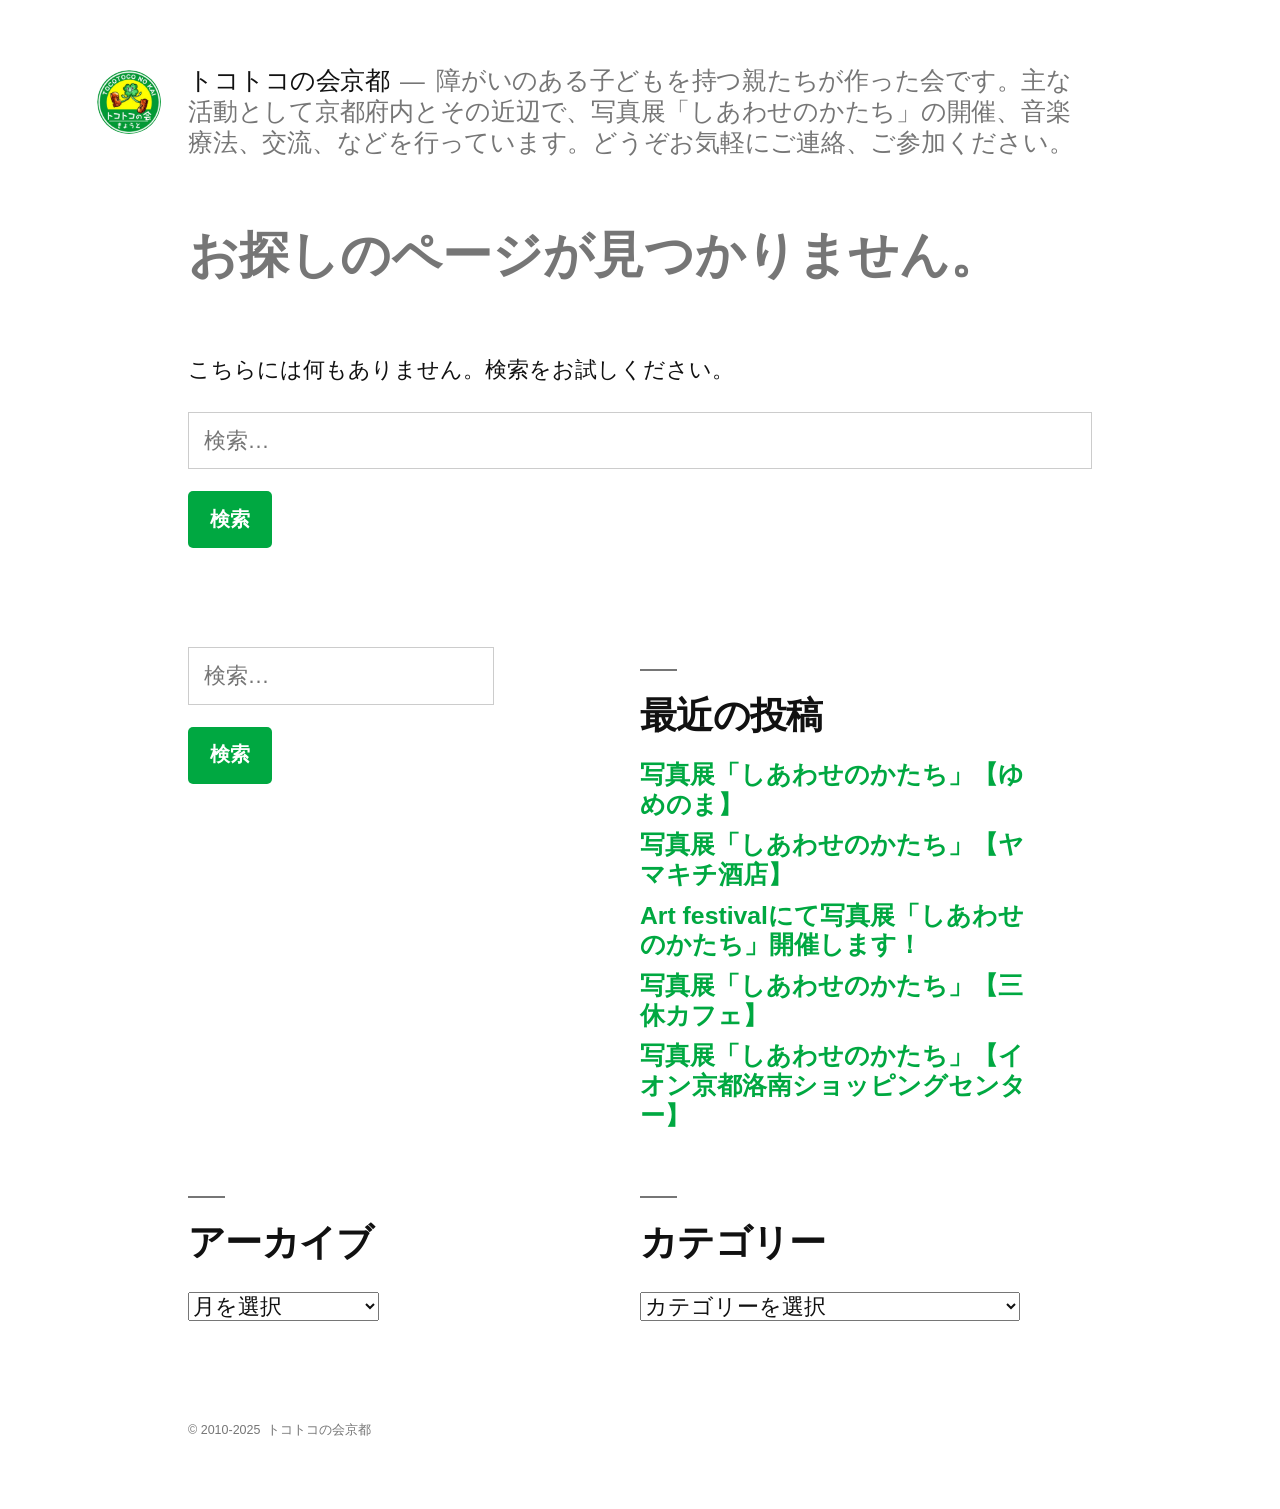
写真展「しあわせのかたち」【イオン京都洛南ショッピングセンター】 (833, 1085)
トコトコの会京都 (288, 80)
